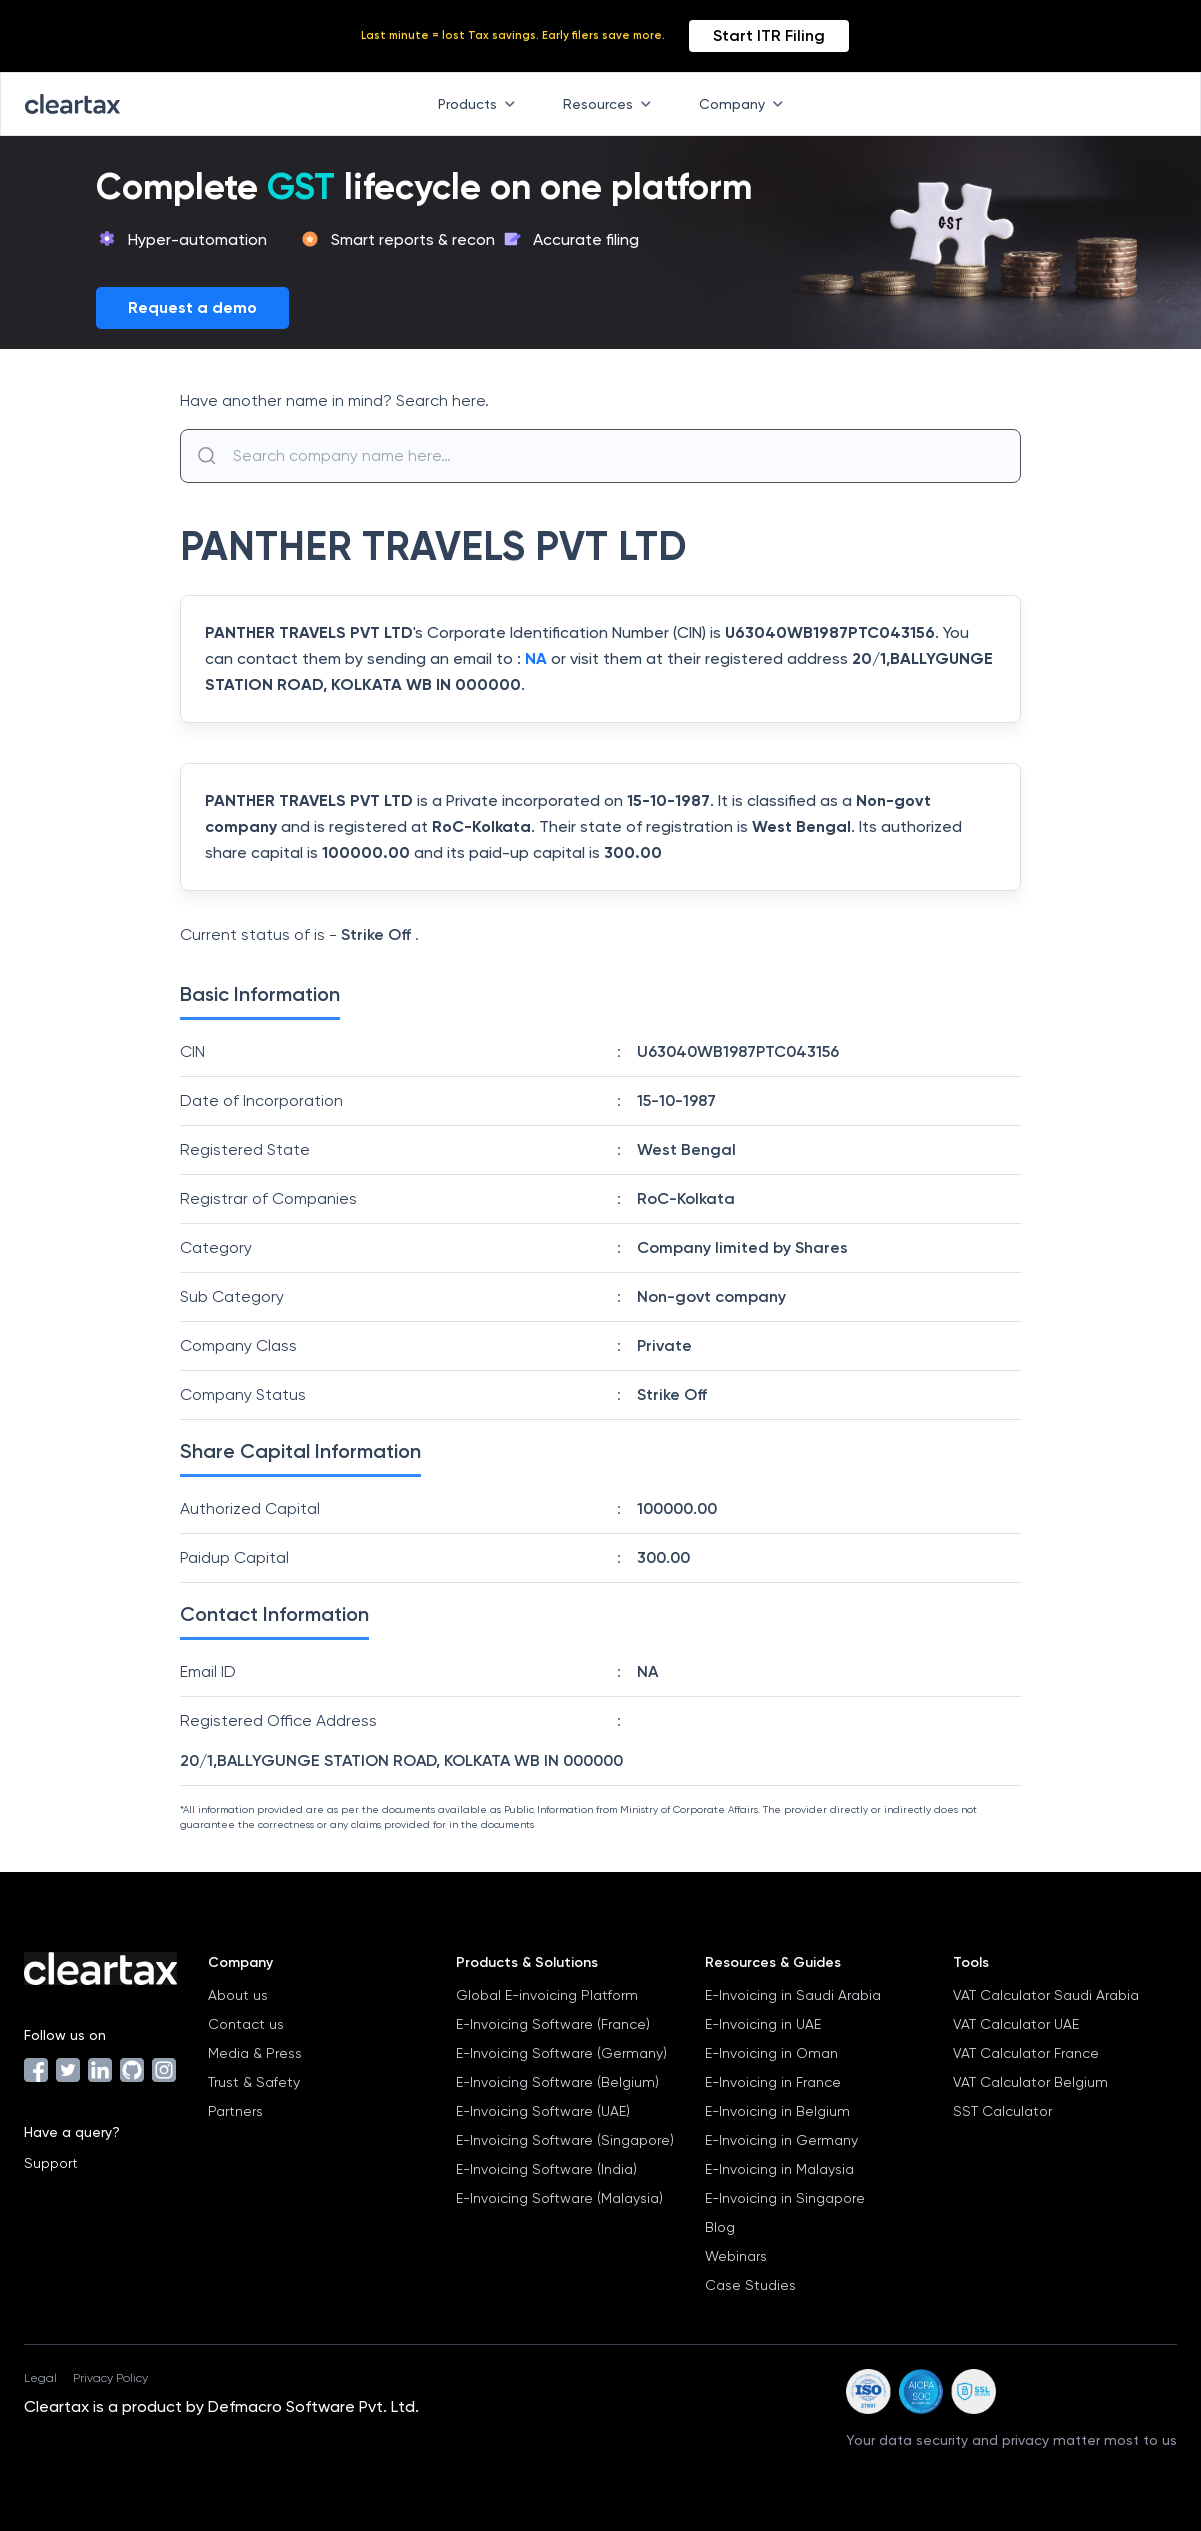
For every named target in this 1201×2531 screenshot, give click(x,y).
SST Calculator (1002, 2111)
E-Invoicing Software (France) (553, 2024)
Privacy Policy (110, 2378)
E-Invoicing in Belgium (777, 2111)
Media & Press (255, 2053)
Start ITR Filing (769, 35)
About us (238, 1995)
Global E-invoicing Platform (547, 1995)
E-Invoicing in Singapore (785, 2198)
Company (745, 104)
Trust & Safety (254, 2082)
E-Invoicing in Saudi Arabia (793, 1995)
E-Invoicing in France (773, 2082)
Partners (235, 2111)
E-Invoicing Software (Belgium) (557, 2082)
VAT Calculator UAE (1016, 2024)
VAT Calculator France (1026, 2053)
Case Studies (750, 2285)
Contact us (246, 2024)
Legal (40, 2378)
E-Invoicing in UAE (763, 2024)
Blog (720, 2227)
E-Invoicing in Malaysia (779, 2169)
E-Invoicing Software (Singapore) (565, 2140)
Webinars (736, 2256)
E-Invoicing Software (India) (546, 2169)
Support (51, 2163)
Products (480, 104)
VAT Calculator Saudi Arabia (1046, 1995)
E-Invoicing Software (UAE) (543, 2111)
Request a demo (192, 307)
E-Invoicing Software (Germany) (561, 2053)
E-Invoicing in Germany (781, 2140)
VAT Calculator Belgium (1030, 2082)
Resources (611, 104)
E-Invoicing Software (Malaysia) (559, 2198)
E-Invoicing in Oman (771, 2053)
